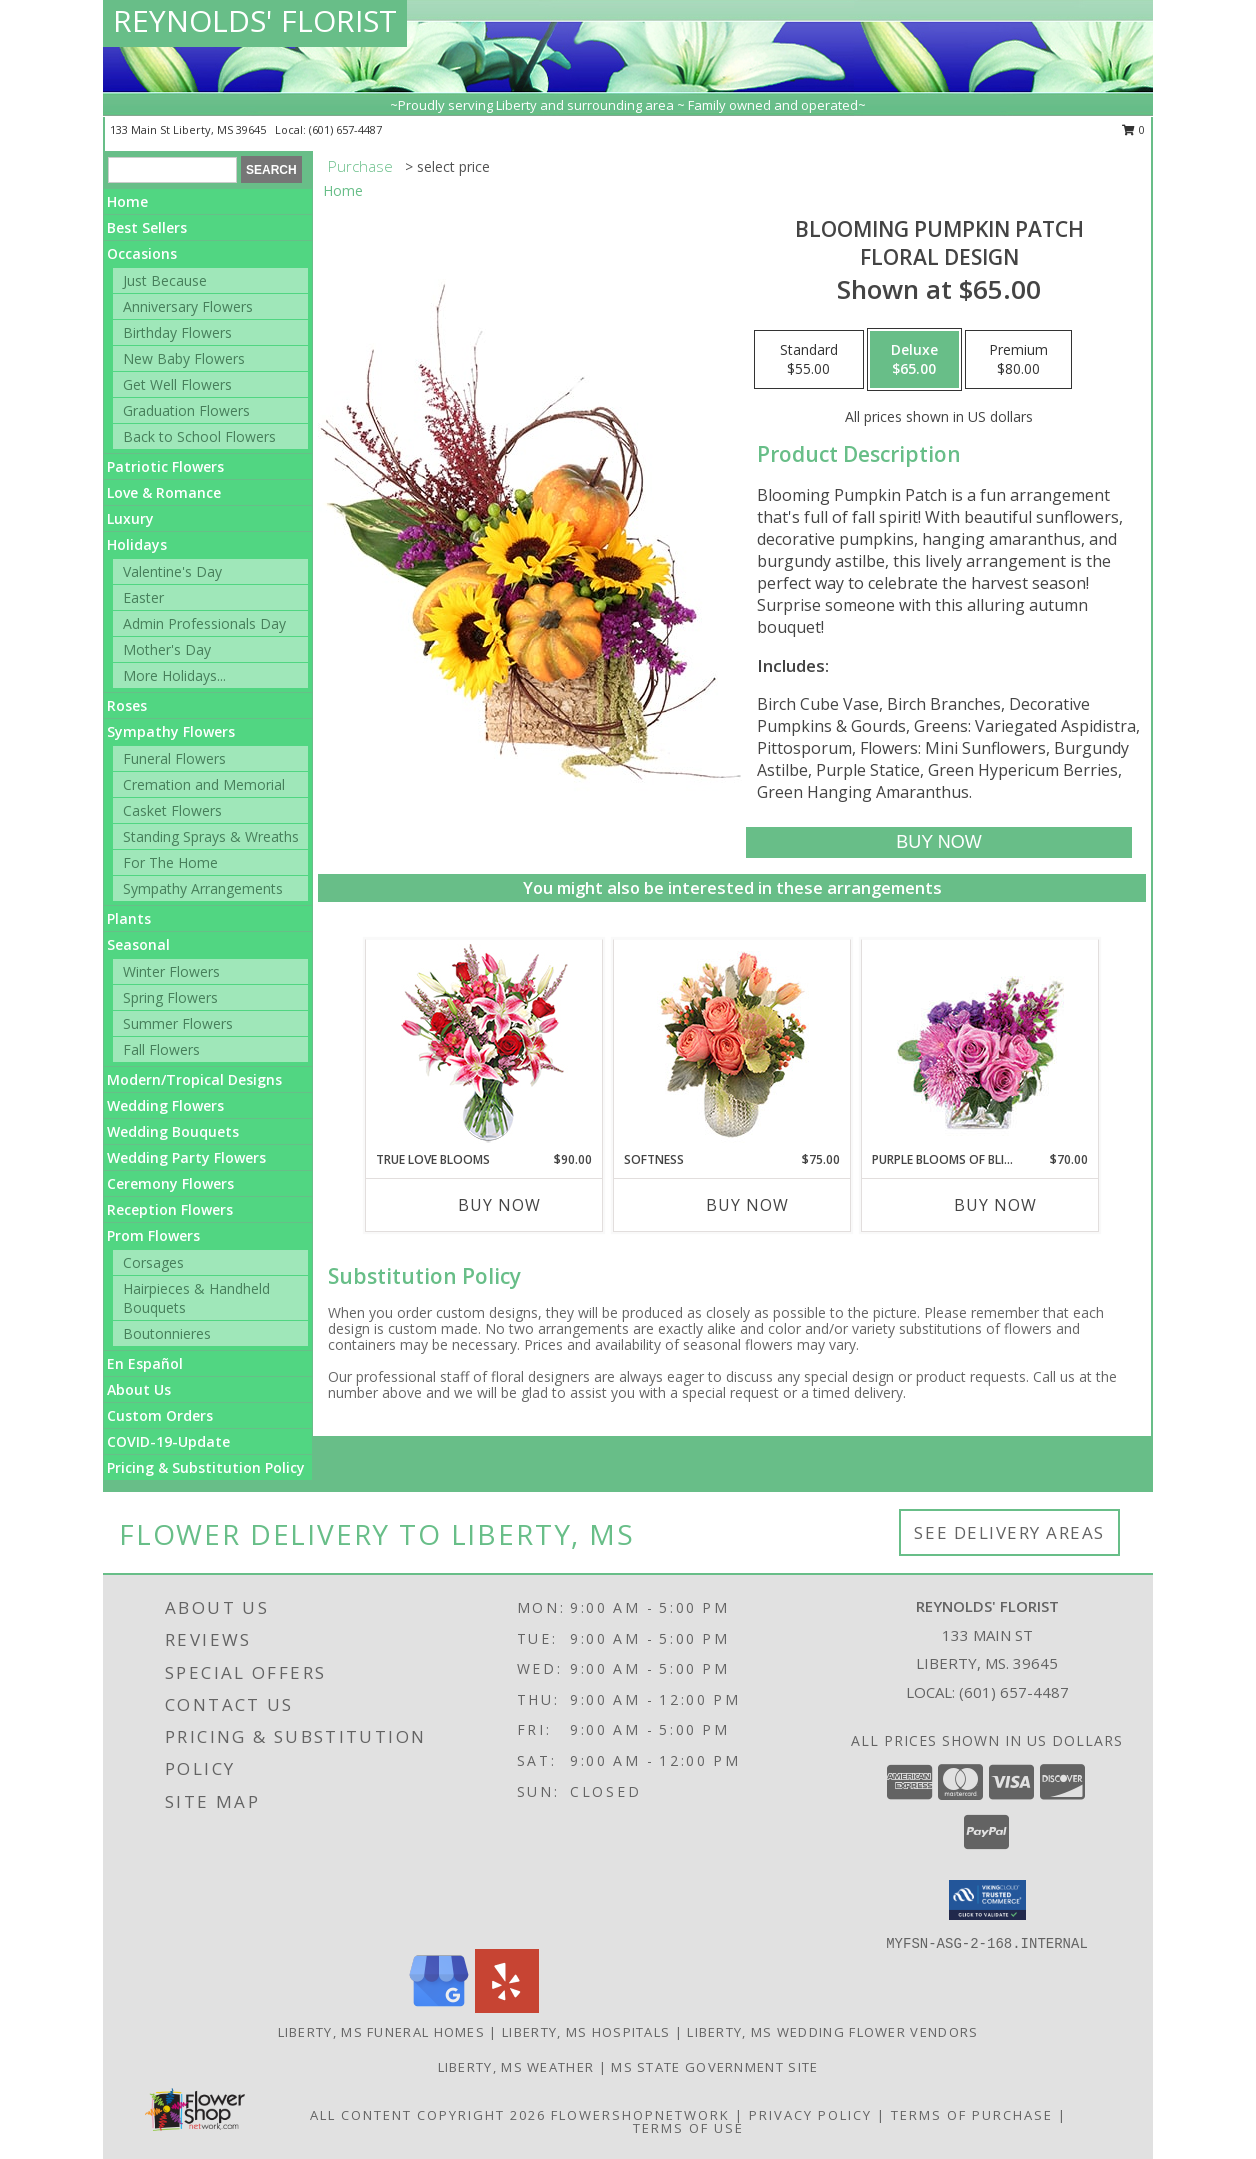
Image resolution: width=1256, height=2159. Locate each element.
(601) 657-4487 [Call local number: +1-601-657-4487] (345, 129)
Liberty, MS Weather (516, 2067)
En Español (145, 1363)
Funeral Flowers (174, 758)
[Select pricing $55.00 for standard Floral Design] (809, 360)
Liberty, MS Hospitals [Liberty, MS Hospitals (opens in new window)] (586, 2032)
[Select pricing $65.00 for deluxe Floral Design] (914, 360)
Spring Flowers (170, 997)
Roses (127, 705)
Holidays (137, 544)
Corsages (153, 1262)
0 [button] (1133, 129)
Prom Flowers (153, 1235)
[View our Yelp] (507, 2007)
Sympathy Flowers (171, 731)
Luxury (130, 518)
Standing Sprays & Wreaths (211, 836)
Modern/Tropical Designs (194, 1079)
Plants (129, 918)
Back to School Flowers (199, 436)
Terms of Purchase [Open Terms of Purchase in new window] (972, 2115)
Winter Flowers (171, 971)
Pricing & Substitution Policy (206, 1467)
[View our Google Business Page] (439, 2007)
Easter (143, 597)
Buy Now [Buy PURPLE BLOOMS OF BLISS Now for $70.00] (995, 1205)
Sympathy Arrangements (203, 888)
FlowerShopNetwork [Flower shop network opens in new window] (640, 2115)
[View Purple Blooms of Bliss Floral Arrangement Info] (980, 1045)
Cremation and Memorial (204, 784)
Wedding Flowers (165, 1105)
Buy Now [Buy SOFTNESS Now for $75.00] (747, 1205)
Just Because (165, 280)
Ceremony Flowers (170, 1183)
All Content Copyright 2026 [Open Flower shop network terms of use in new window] (428, 2115)
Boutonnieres (167, 1333)
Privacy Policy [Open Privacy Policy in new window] (810, 2115)
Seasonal (138, 944)
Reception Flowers (170, 1209)
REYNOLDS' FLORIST (255, 20)
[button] (987, 1900)
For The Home (170, 862)
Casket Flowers (172, 810)
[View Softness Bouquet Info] (732, 1045)
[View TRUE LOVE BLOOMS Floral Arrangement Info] (484, 1045)
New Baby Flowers (184, 358)
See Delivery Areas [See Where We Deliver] (1009, 1532)
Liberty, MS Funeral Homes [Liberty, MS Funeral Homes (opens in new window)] (382, 2032)
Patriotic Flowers (165, 466)
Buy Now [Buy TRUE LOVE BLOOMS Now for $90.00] (499, 1205)
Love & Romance (164, 492)
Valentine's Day (172, 571)
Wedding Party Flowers (186, 1157)
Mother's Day (167, 649)
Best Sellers (147, 227)
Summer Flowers (178, 1023)
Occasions (142, 253)
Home (127, 201)
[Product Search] (172, 170)
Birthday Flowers (177, 332)
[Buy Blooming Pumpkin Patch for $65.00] (938, 842)
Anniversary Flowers (188, 306)
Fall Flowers (161, 1049)
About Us (139, 1389)
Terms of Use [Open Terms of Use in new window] (688, 2128)
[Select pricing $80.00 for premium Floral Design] (1018, 360)
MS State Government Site (714, 2067)
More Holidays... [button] (174, 675)
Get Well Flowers (177, 384)
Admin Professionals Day (204, 623)
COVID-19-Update (168, 1441)
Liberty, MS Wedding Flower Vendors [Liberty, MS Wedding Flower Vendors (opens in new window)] (832, 2032)
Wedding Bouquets (173, 1131)
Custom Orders (160, 1415)
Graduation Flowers (186, 410)
